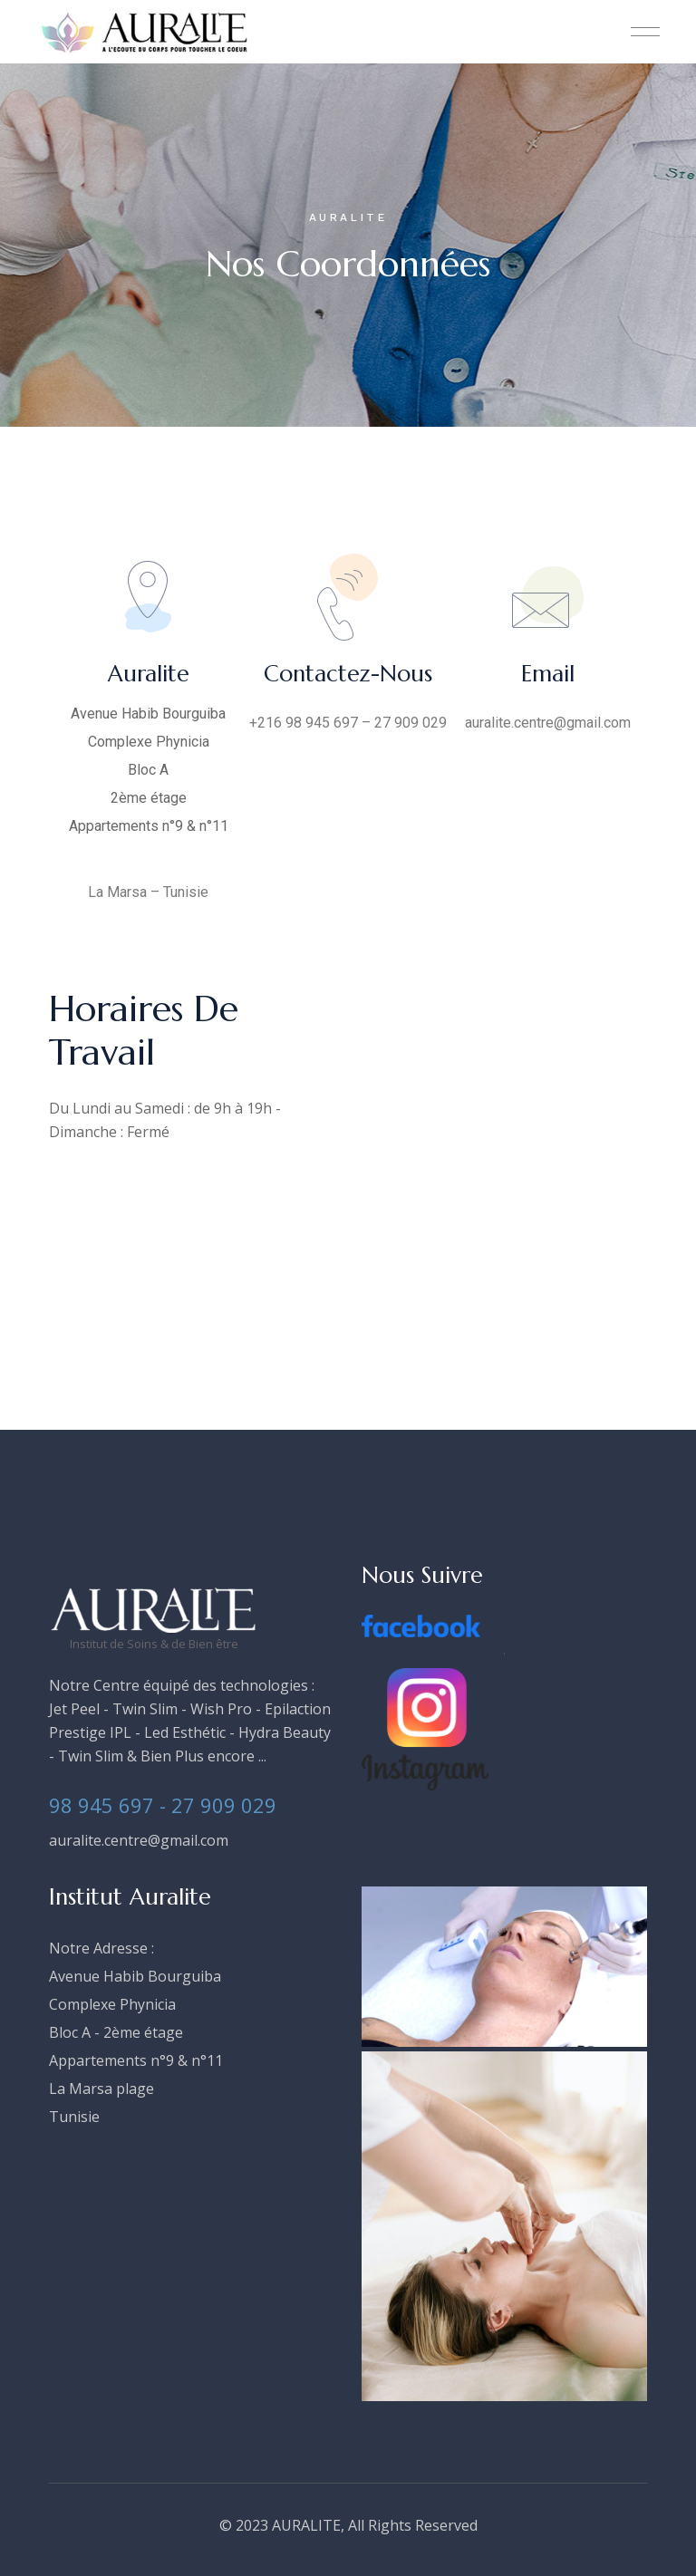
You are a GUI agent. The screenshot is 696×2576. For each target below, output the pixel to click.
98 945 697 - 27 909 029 (162, 1805)
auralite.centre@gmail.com (138, 1840)
